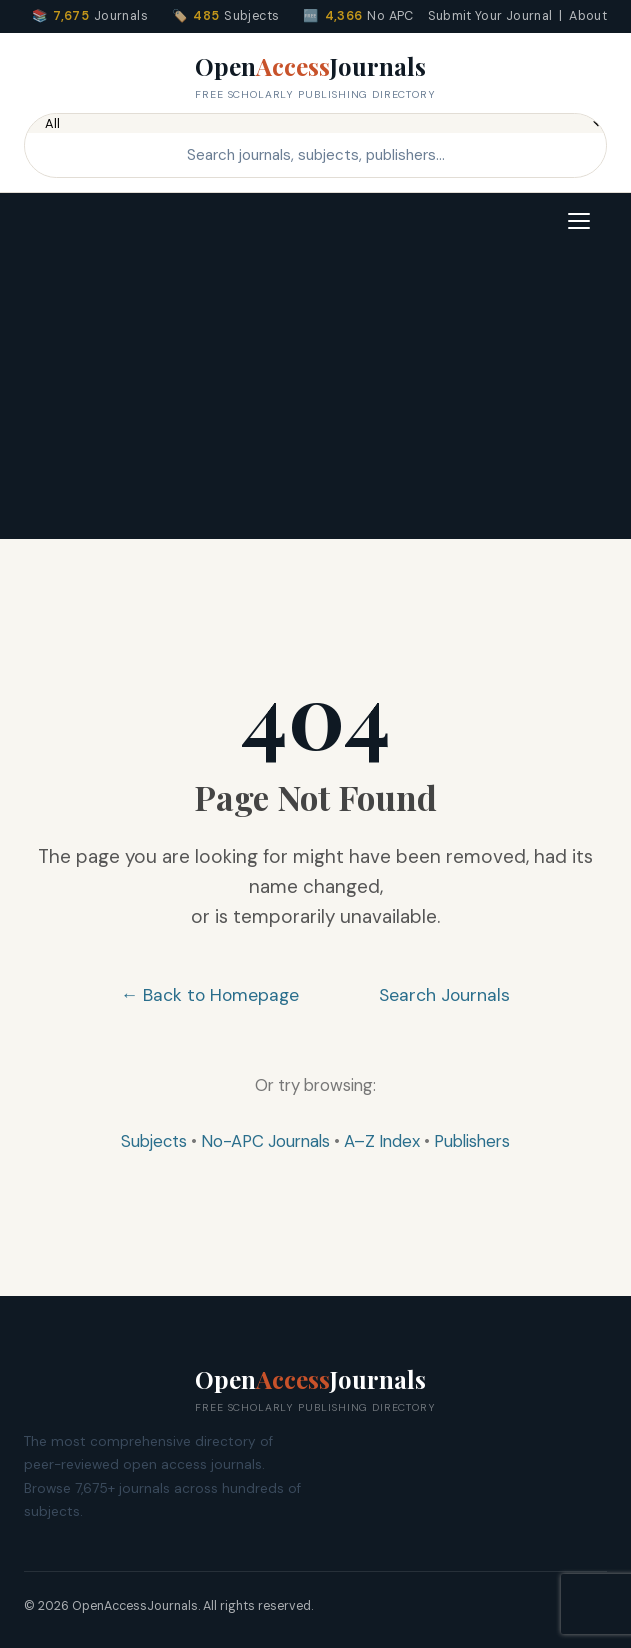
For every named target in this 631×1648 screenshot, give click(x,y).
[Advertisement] (315, 399)
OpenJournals (315, 77)
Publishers (472, 1141)
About (588, 16)
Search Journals (444, 995)
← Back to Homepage (210, 995)
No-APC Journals (265, 1141)
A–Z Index (382, 1141)
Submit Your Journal (490, 16)
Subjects (154, 1141)
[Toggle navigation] (579, 221)
